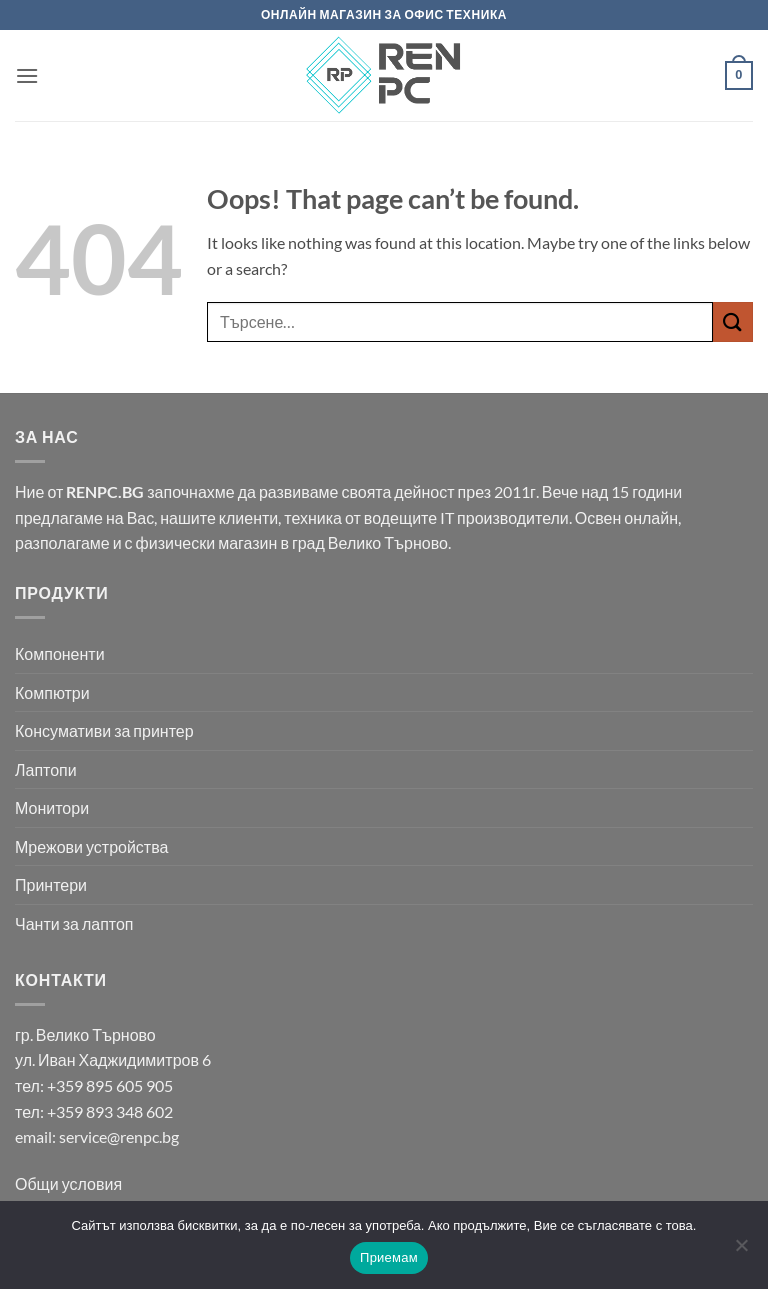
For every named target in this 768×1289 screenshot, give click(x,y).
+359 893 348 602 (110, 1111)
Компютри (52, 692)
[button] (27, 75)
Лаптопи (46, 769)
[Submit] (733, 321)
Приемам (389, 1257)
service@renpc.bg (119, 1136)
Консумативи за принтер (104, 730)
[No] (741, 1251)
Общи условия (68, 1183)
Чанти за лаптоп (74, 923)
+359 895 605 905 (110, 1085)
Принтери (51, 884)
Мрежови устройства (91, 846)
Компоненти (60, 653)
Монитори (52, 807)
